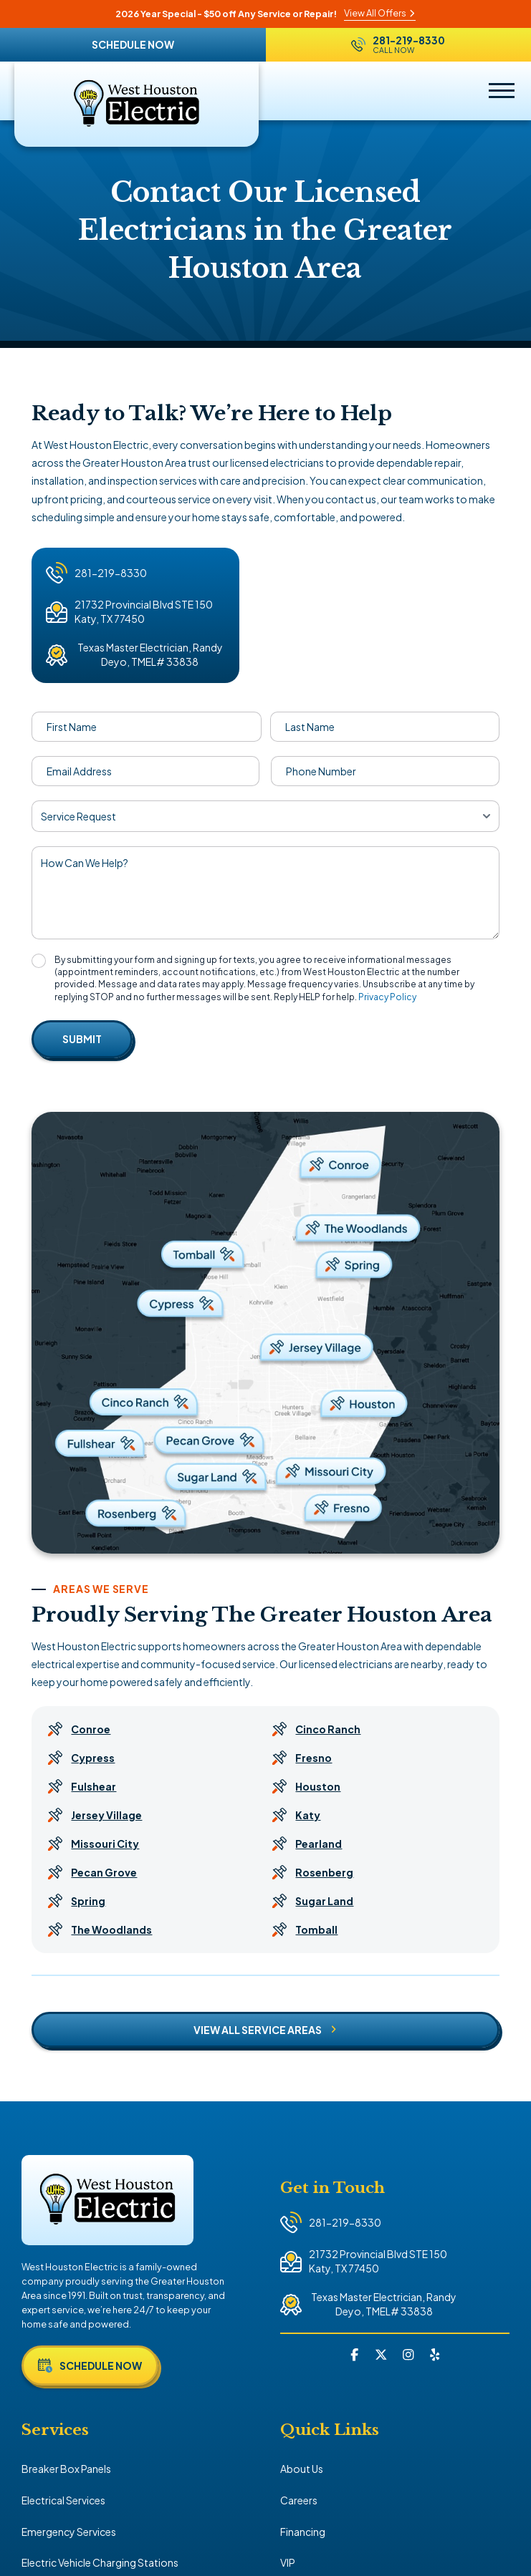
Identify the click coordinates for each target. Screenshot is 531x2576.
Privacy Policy (387, 997)
